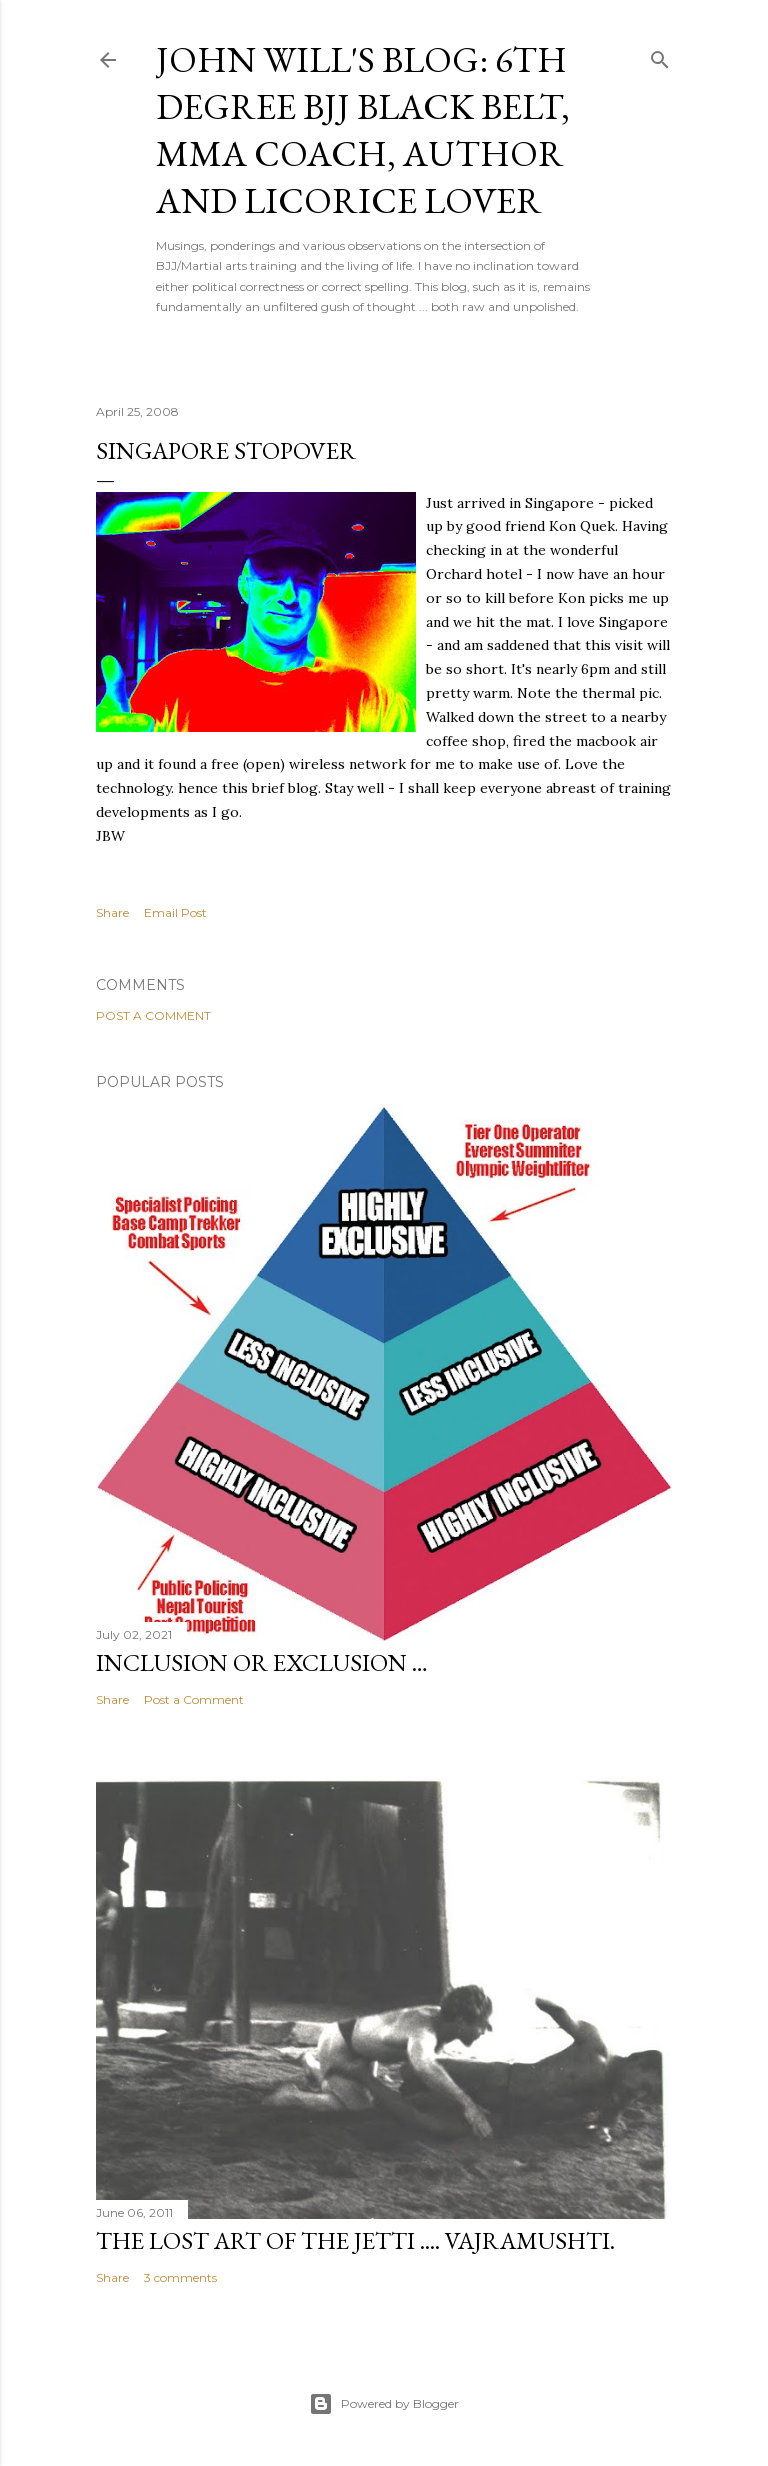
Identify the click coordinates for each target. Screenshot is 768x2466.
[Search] (660, 55)
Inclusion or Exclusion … (262, 1662)
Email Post (175, 912)
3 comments (180, 2277)
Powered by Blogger (384, 2404)
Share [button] (112, 912)
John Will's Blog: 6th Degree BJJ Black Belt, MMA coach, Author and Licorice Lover (363, 130)
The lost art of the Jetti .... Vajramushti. (355, 2240)
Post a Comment (153, 1015)
